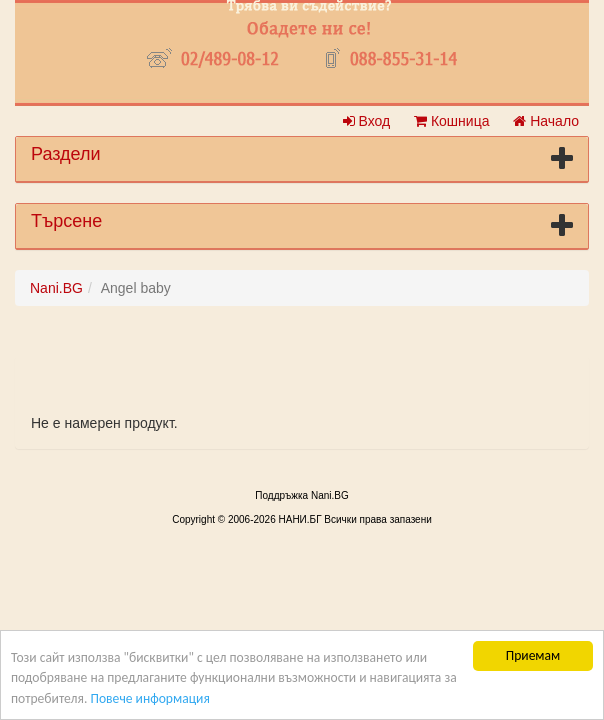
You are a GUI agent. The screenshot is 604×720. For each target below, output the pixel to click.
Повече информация (149, 698)
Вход (367, 121)
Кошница (451, 121)
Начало (546, 121)
